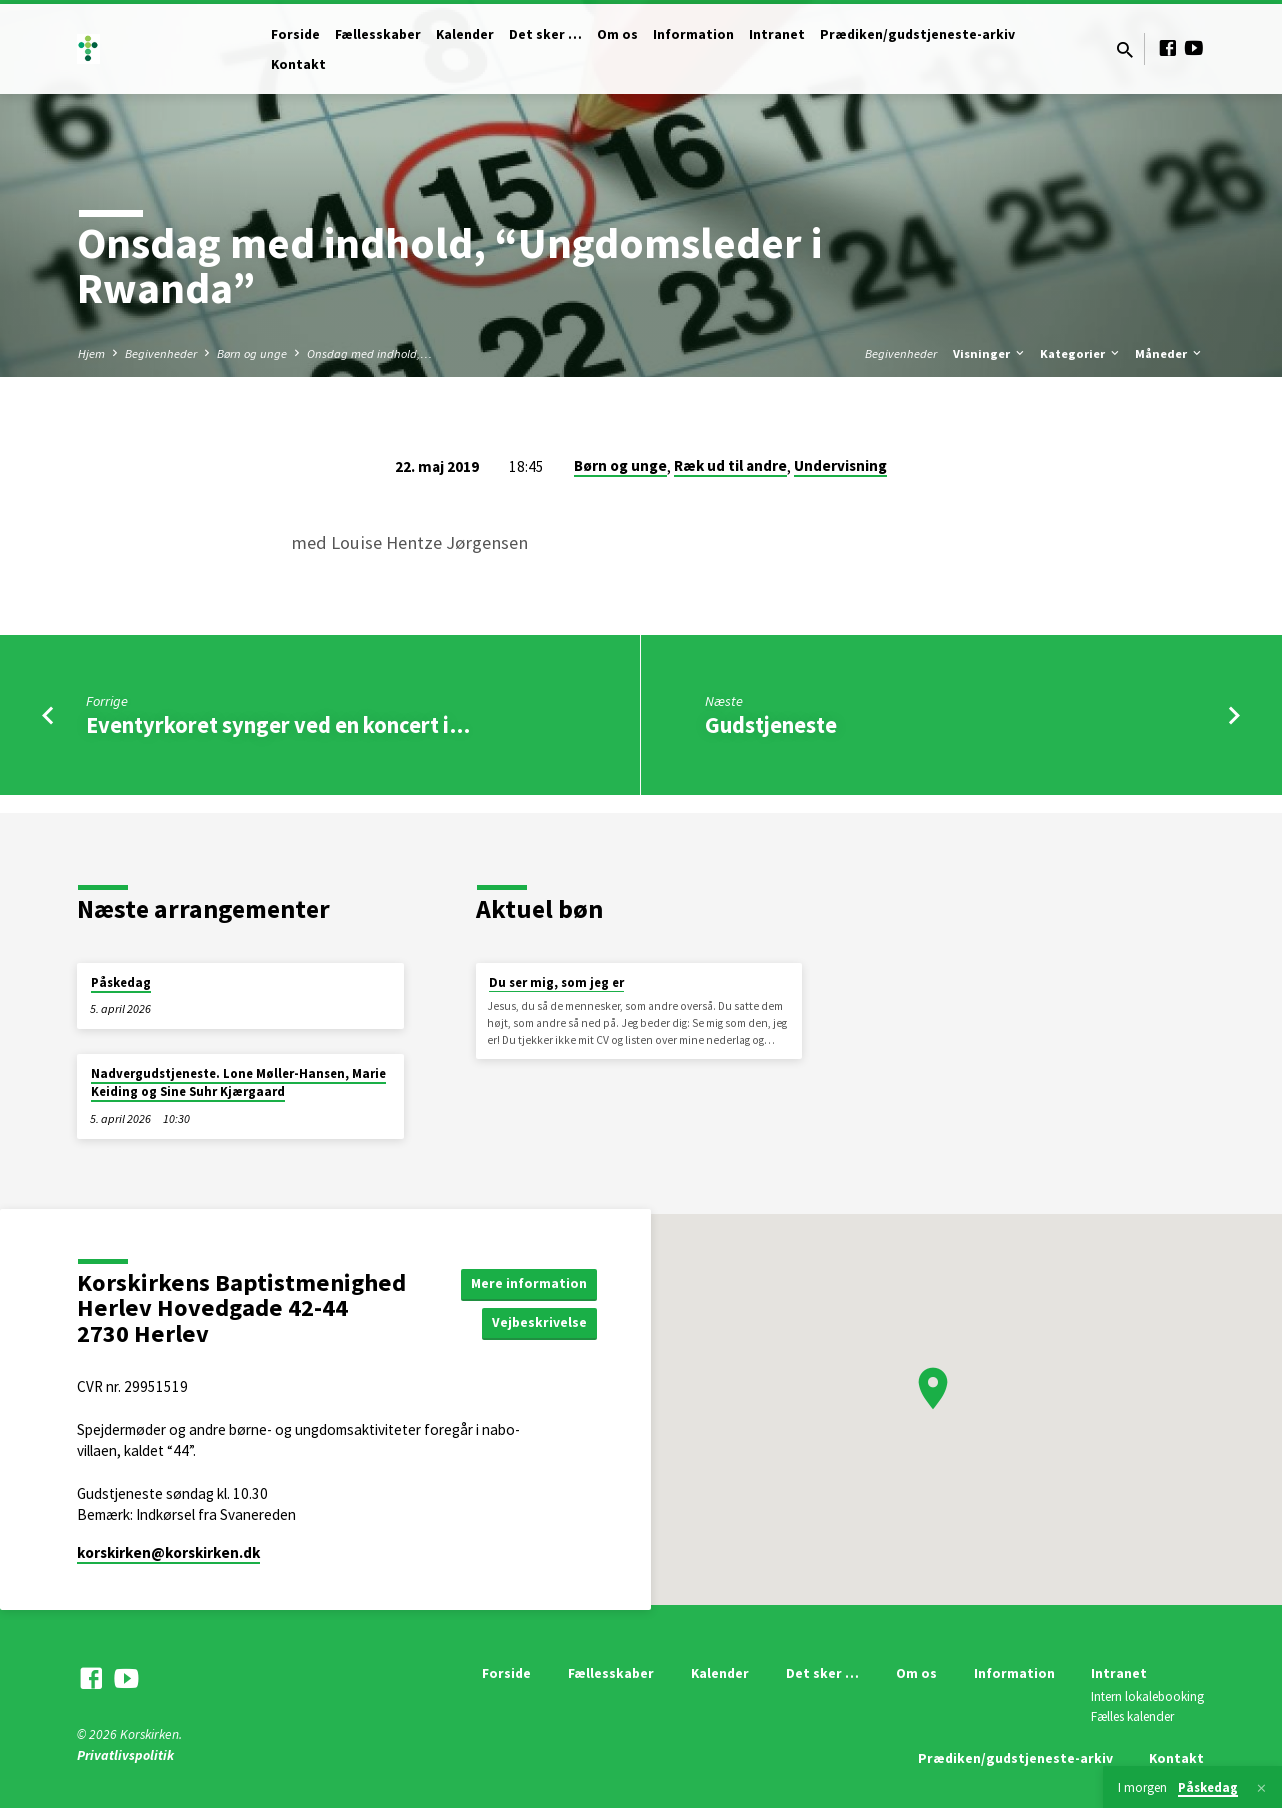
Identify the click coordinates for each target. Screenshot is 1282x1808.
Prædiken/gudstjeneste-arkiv (917, 34)
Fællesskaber (378, 34)
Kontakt (298, 64)
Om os (617, 34)
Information (693, 34)
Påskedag (121, 982)
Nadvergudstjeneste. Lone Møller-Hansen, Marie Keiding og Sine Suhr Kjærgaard (238, 1082)
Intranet (777, 34)
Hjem (91, 353)
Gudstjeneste (771, 725)
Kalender (465, 34)
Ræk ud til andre (730, 465)
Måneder (1169, 353)
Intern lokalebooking (1147, 1696)
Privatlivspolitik (125, 1755)
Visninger (990, 353)
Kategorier (1081, 353)
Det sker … (545, 34)
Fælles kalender (1132, 1716)
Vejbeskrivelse (539, 1323)
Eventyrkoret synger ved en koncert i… (278, 725)
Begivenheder (161, 353)
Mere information (528, 1283)
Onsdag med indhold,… (369, 353)
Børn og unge (252, 353)
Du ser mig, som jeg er (556, 982)
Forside (295, 34)
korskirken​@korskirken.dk (168, 1552)
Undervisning (840, 465)
